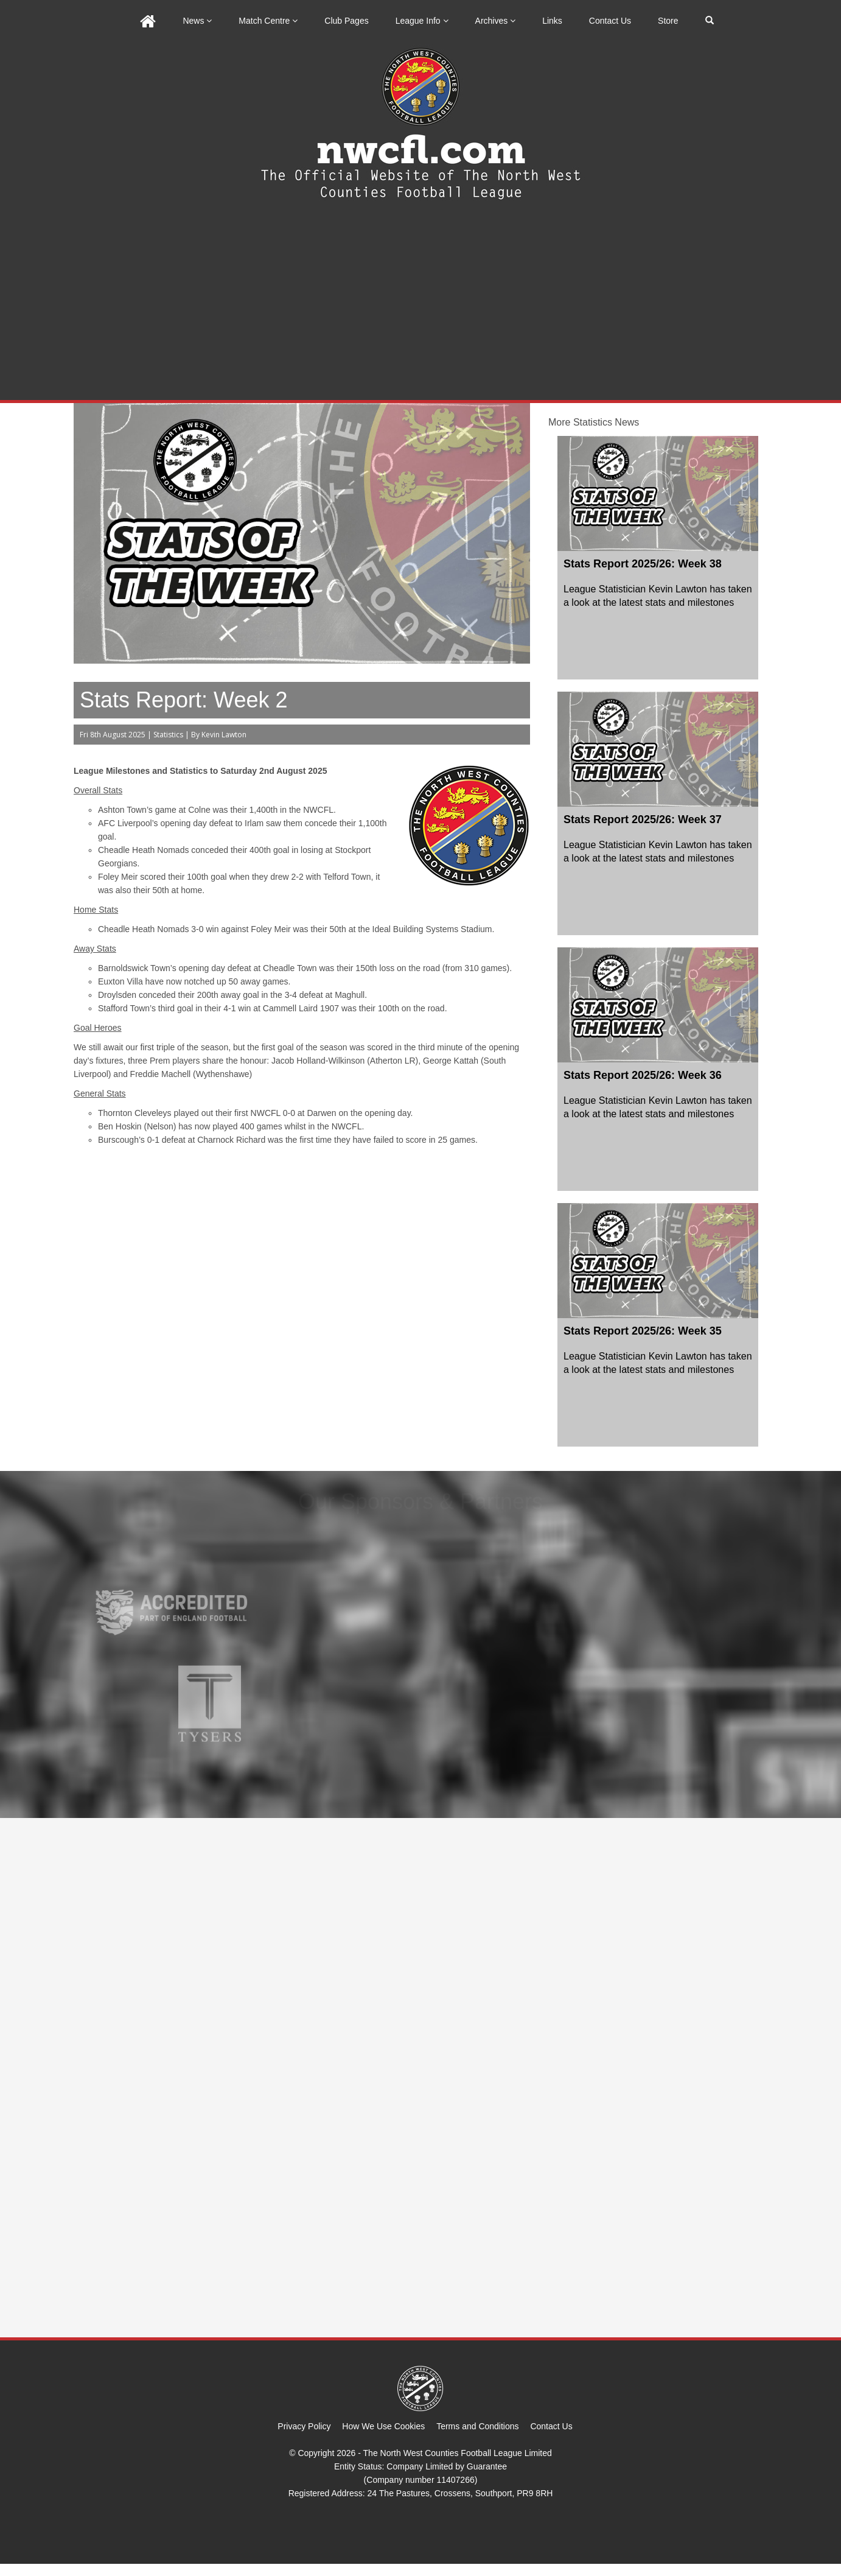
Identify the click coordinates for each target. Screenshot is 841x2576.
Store (668, 21)
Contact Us (610, 21)
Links (552, 21)
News (197, 21)
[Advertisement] (420, 308)
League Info (422, 21)
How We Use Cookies (383, 2426)
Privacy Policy (303, 2426)
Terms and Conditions (477, 2426)
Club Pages (346, 21)
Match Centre (268, 21)
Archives (495, 21)
